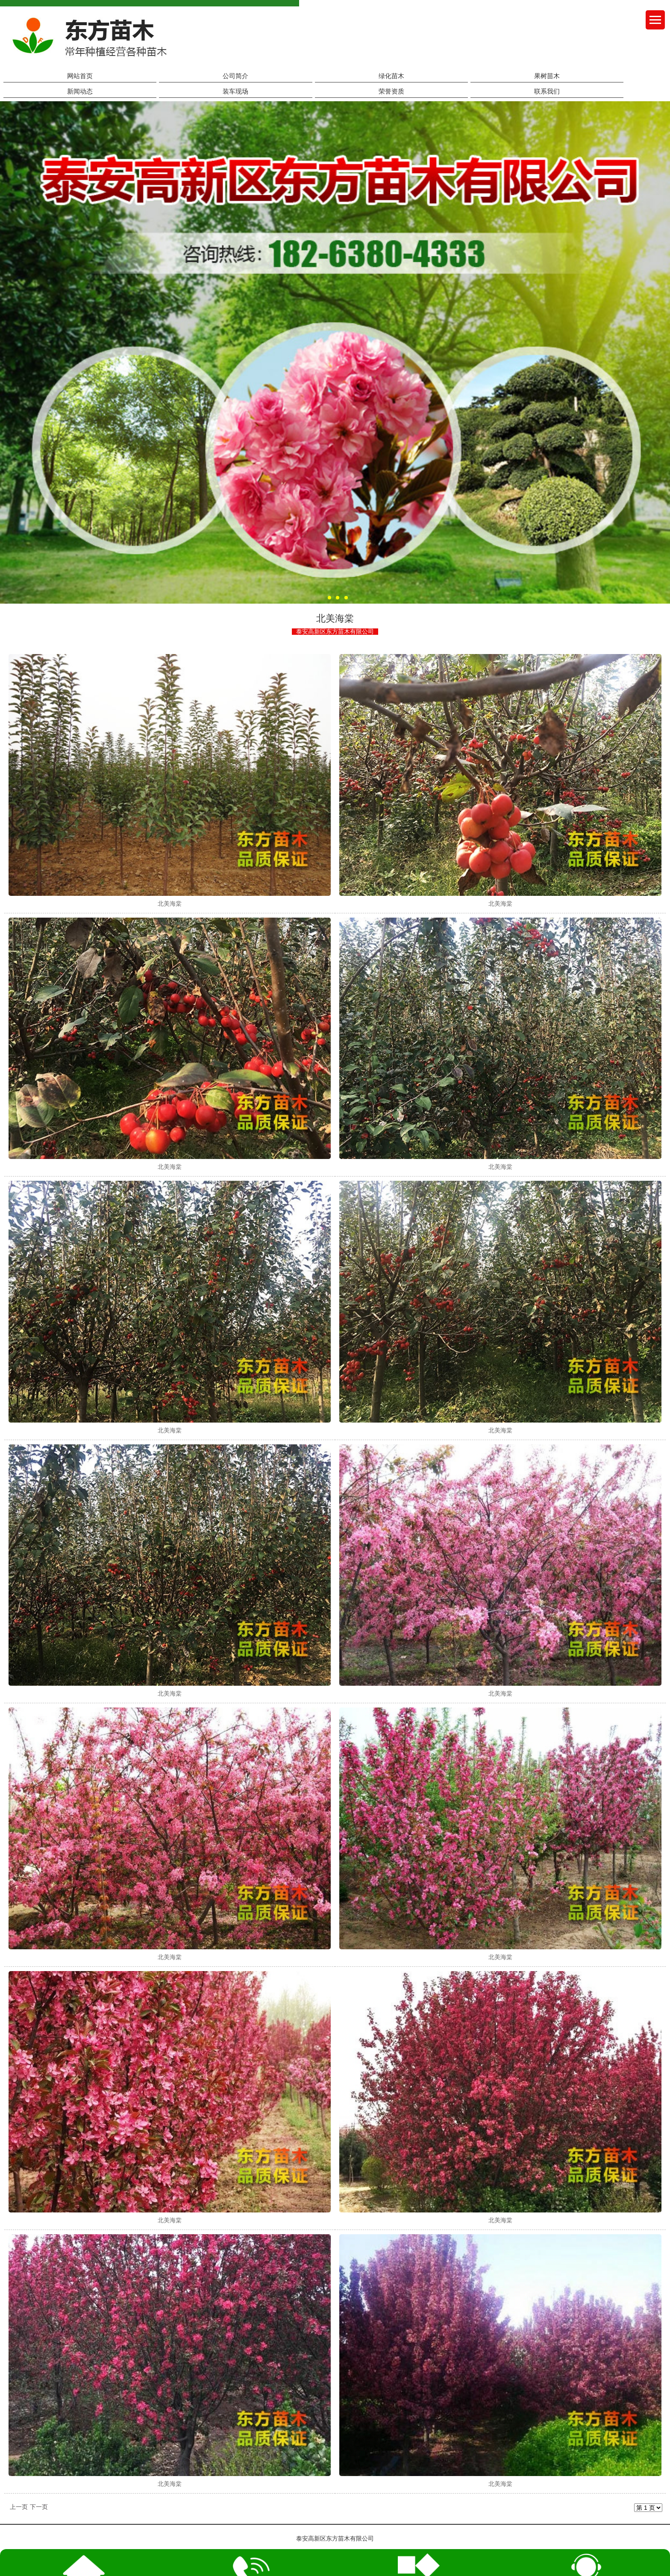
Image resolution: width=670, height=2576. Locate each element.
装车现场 (235, 91)
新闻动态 (80, 91)
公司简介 (235, 76)
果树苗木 (547, 76)
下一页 (39, 2507)
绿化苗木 (391, 76)
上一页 (19, 2507)
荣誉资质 (391, 91)
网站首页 (80, 76)
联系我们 (547, 91)
